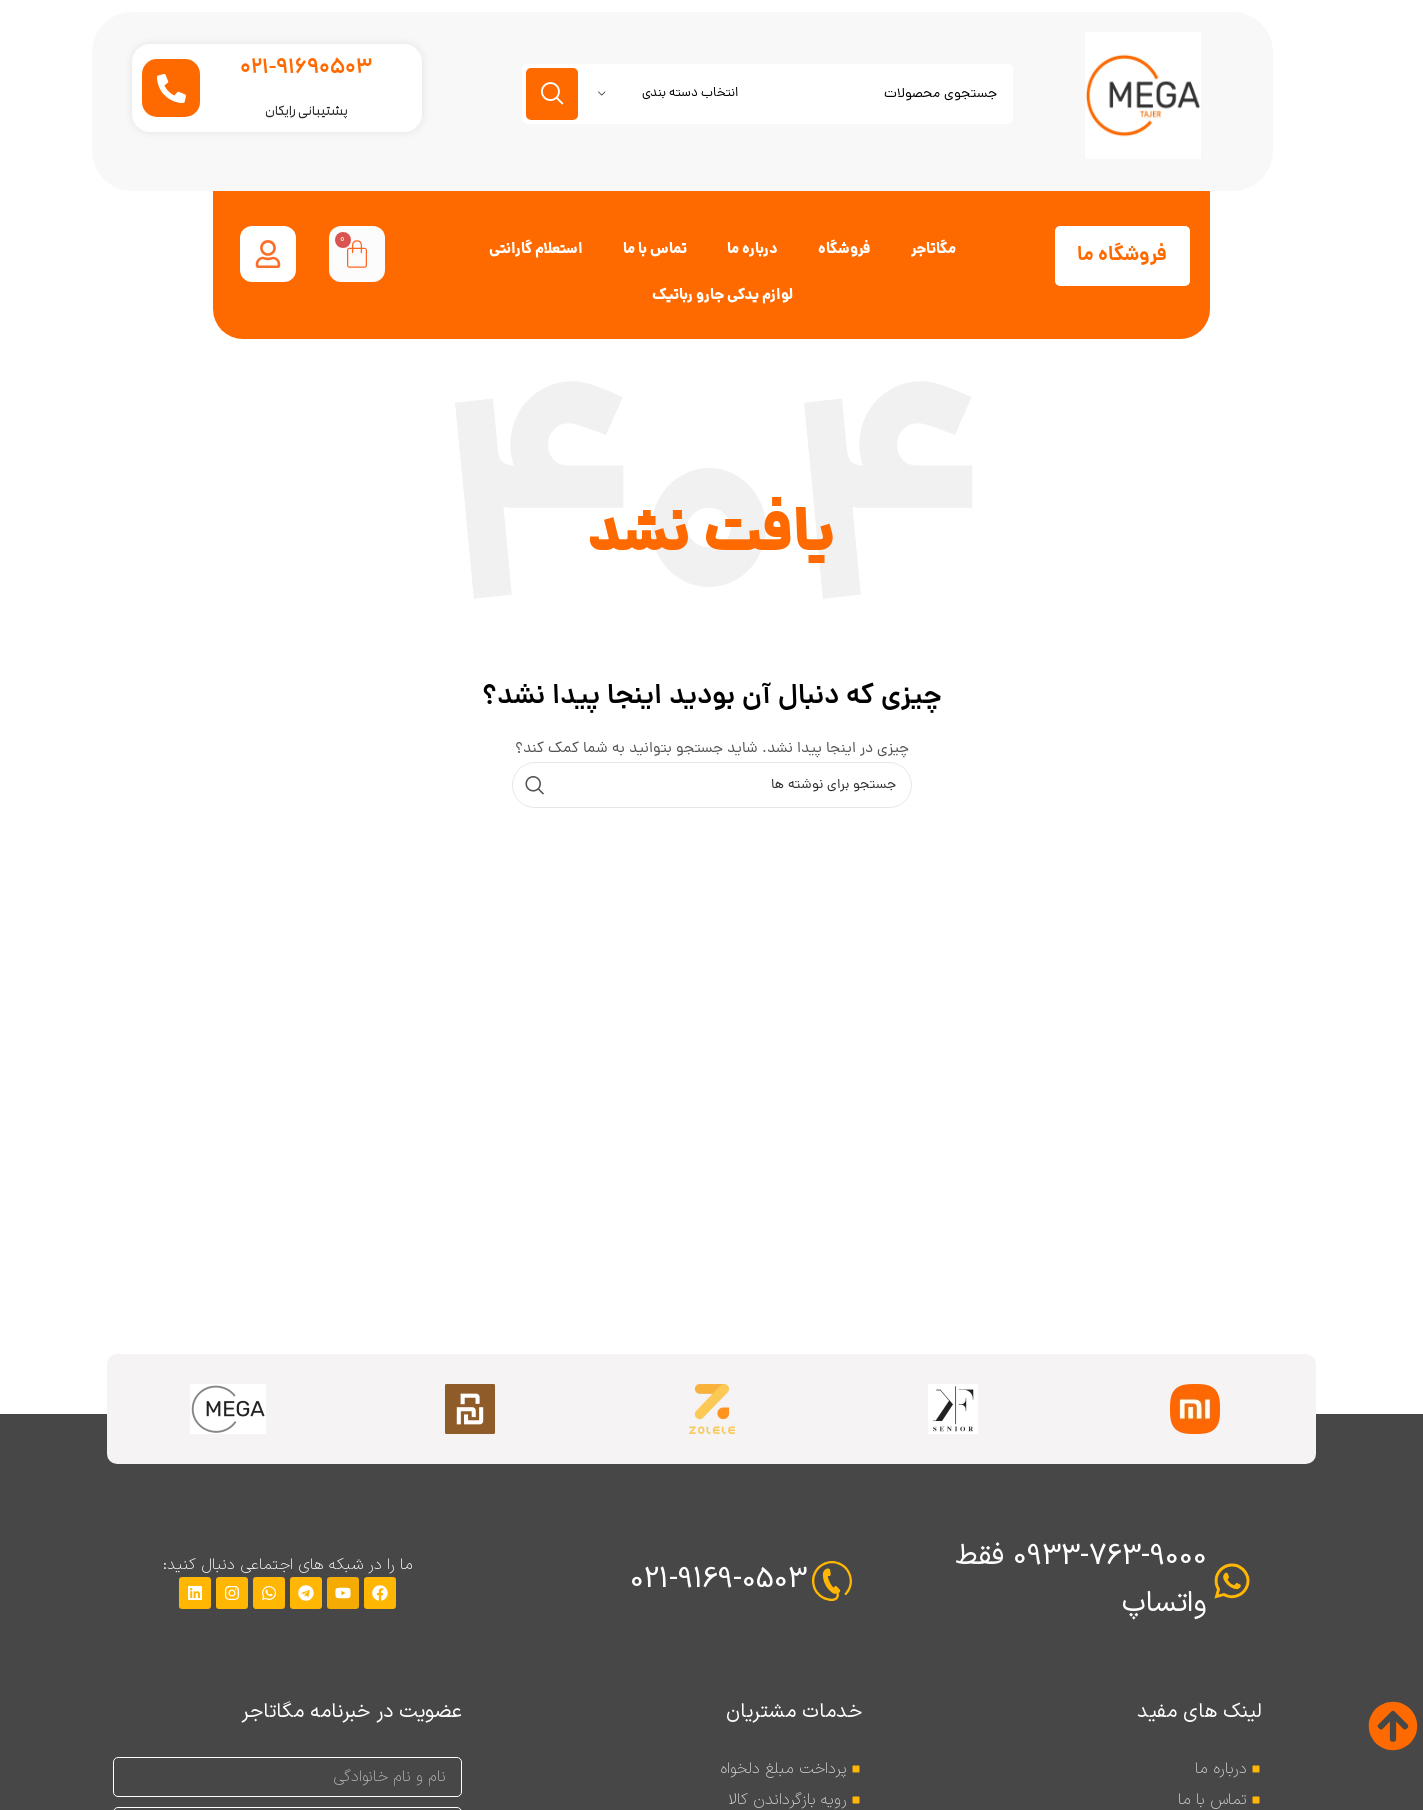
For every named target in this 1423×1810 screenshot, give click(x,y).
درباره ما (752, 250)
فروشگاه (844, 250)
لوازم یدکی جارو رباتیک (722, 296)
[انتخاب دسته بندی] (668, 94)
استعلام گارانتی (536, 250)
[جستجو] (767, 94)
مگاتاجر (933, 250)
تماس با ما (655, 250)
